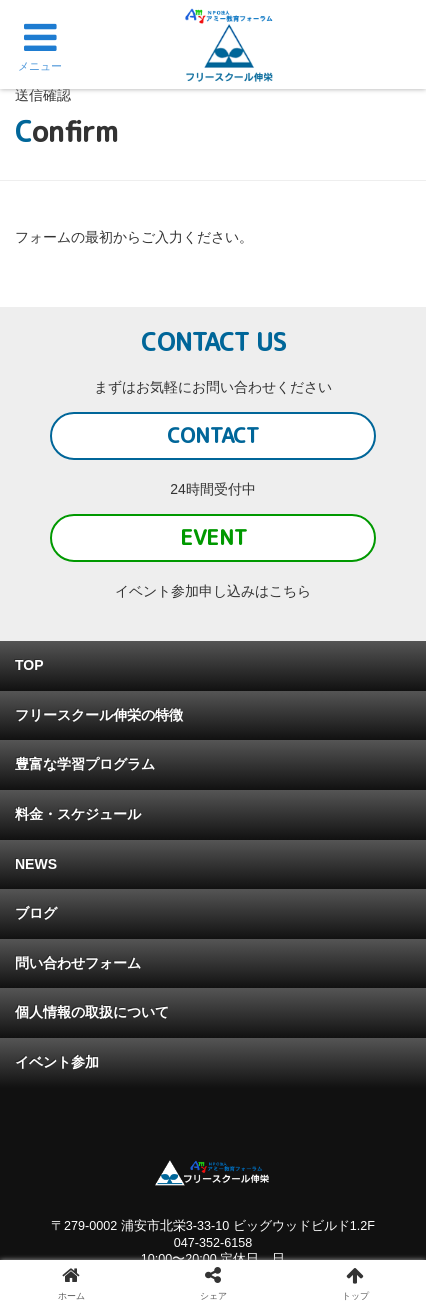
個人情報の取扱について (92, 1012)
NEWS (36, 864)
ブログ (36, 913)
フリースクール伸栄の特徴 (99, 715)
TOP (29, 665)
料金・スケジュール (78, 814)
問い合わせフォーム (78, 963)
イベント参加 (57, 1062)
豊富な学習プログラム (85, 764)
